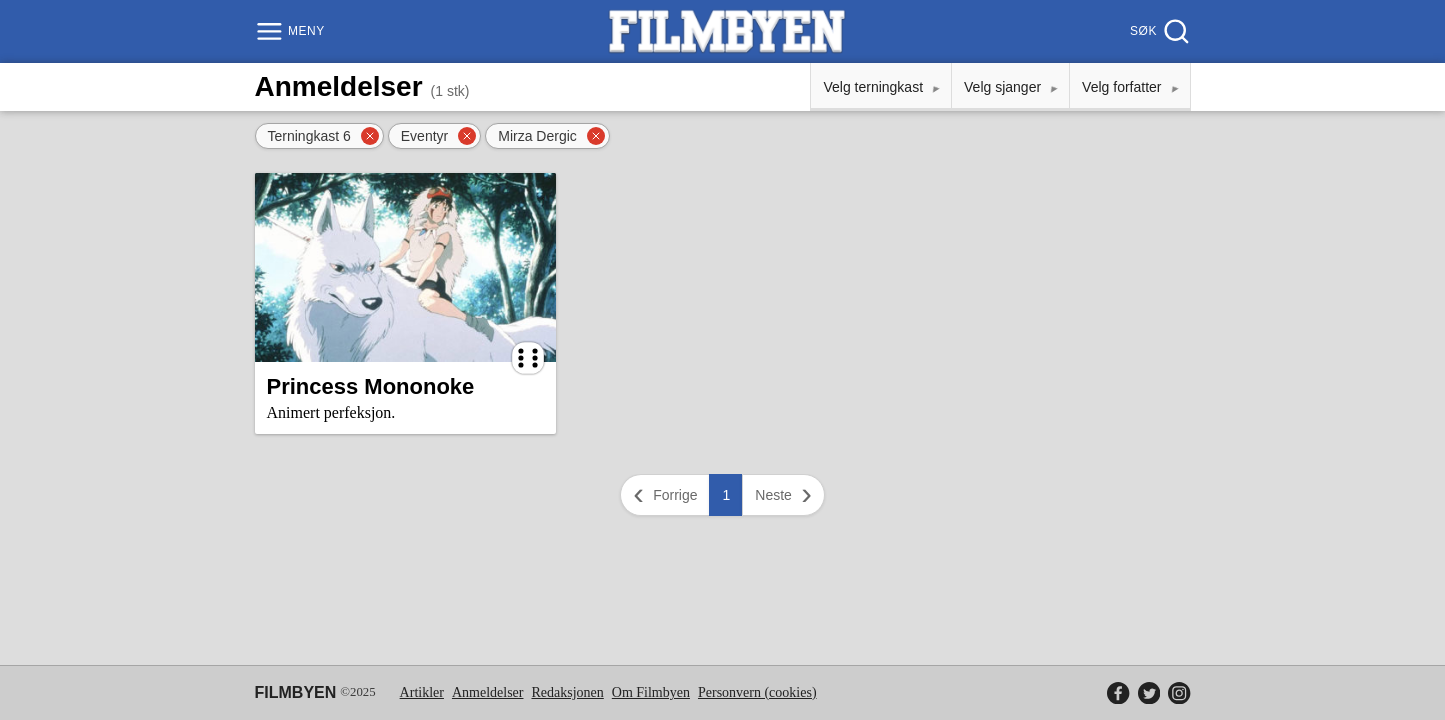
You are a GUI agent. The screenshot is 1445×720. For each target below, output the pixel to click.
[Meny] (292, 31)
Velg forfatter (1121, 87)
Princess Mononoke (371, 386)
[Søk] (1157, 31)
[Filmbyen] (727, 31)
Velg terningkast (873, 87)
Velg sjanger (1002, 87)
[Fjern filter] (370, 136)
